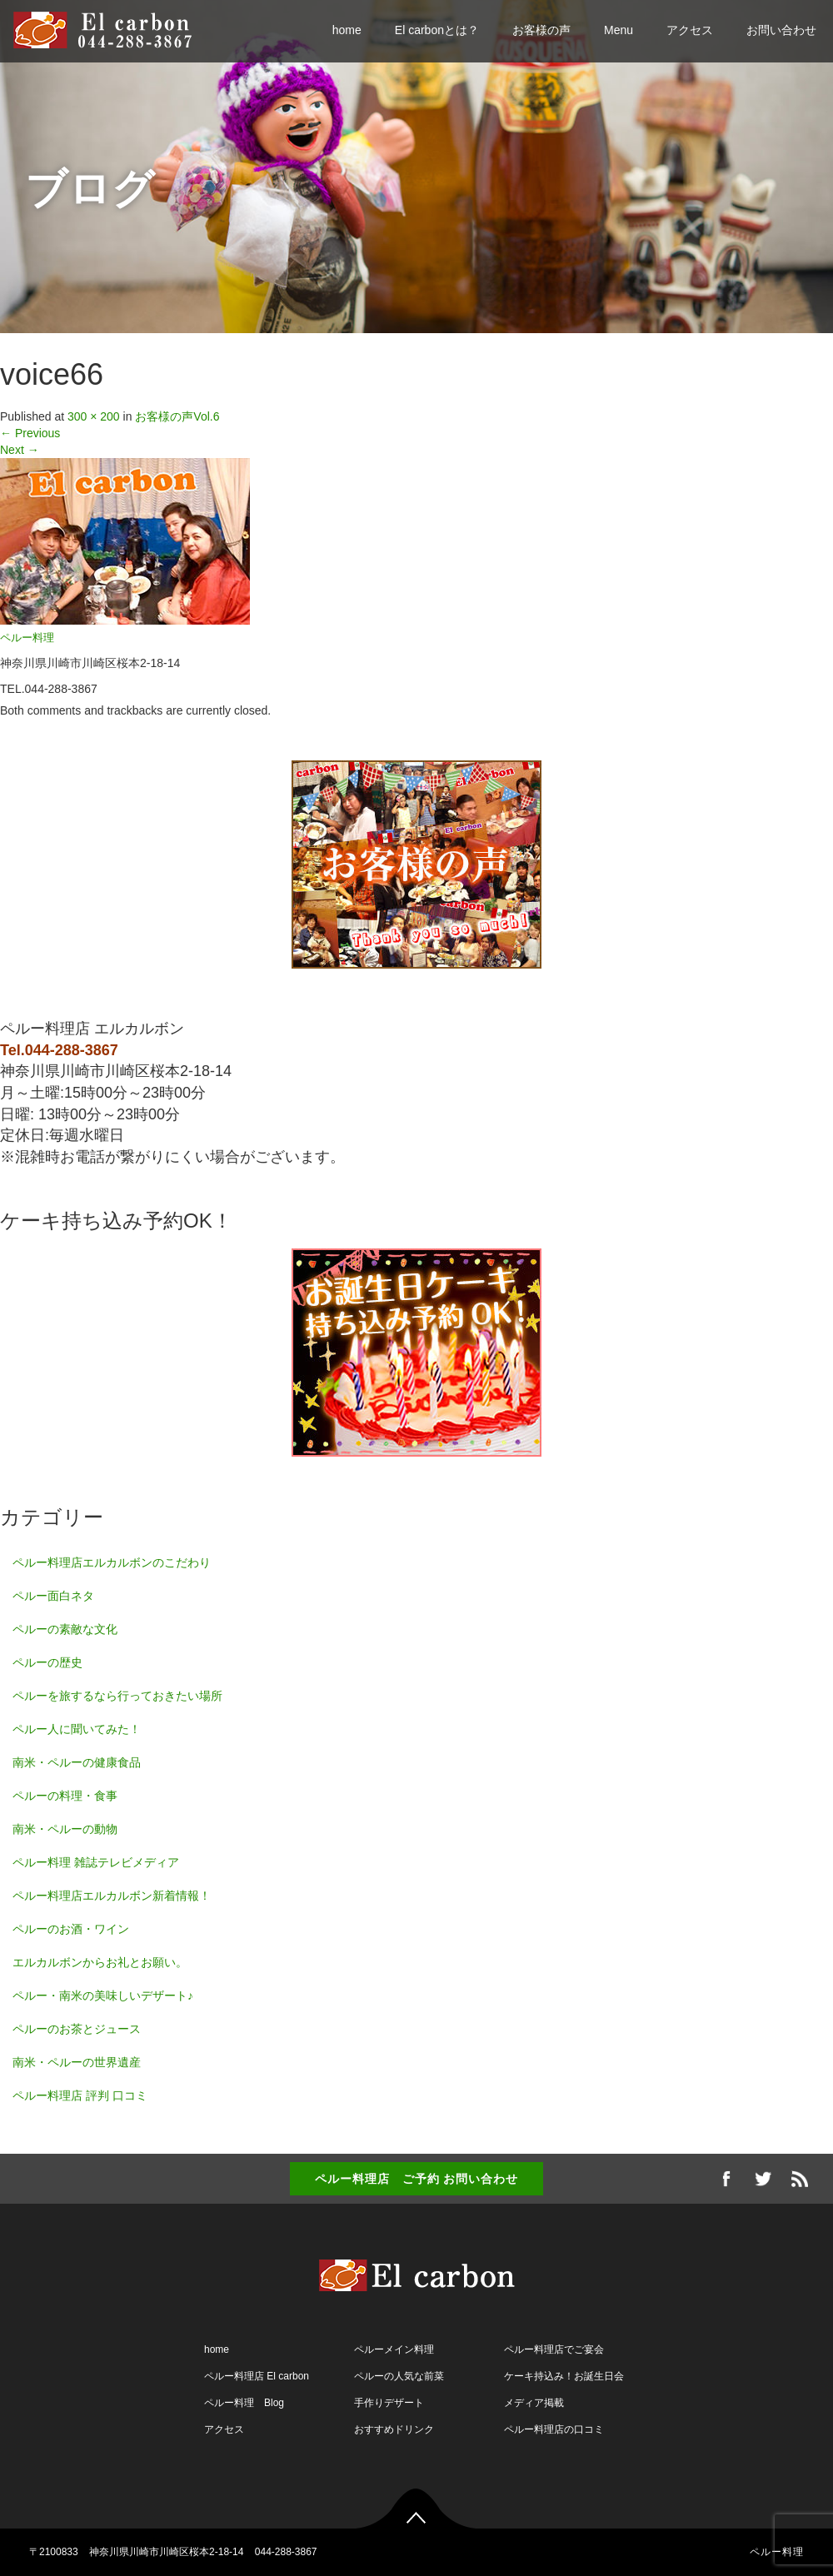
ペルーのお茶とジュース (76, 2028)
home (347, 30)
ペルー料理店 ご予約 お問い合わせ (417, 2178)
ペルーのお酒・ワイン (70, 1929)
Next (19, 449)
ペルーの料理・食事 (64, 1795)
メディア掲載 (534, 2403)
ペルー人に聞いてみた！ (76, 1729)
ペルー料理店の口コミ (554, 2429)
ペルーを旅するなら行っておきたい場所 (117, 1695)
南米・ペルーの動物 (64, 1829)
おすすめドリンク (394, 2429)
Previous (30, 433)
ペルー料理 (27, 638)
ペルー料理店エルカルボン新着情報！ (111, 1895)
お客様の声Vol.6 (177, 416)
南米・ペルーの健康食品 (76, 1762)
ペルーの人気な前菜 (399, 2376)
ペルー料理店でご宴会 (554, 2349)
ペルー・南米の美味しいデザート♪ (102, 1995)
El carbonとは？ (437, 30)
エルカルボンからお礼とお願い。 (99, 1962)
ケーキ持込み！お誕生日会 (564, 2376)
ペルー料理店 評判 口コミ (79, 2095)
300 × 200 (93, 416)
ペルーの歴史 (47, 1662)
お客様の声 (541, 30)
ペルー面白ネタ (53, 1595)
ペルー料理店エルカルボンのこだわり (111, 1562)
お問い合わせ (781, 30)
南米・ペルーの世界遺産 (76, 2062)
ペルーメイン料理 (394, 2349)
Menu (618, 30)
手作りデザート (389, 2403)
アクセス (689, 30)
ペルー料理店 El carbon (256, 2376)
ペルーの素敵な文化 (64, 1629)
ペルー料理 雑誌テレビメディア (95, 1862)
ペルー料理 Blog (244, 2403)
